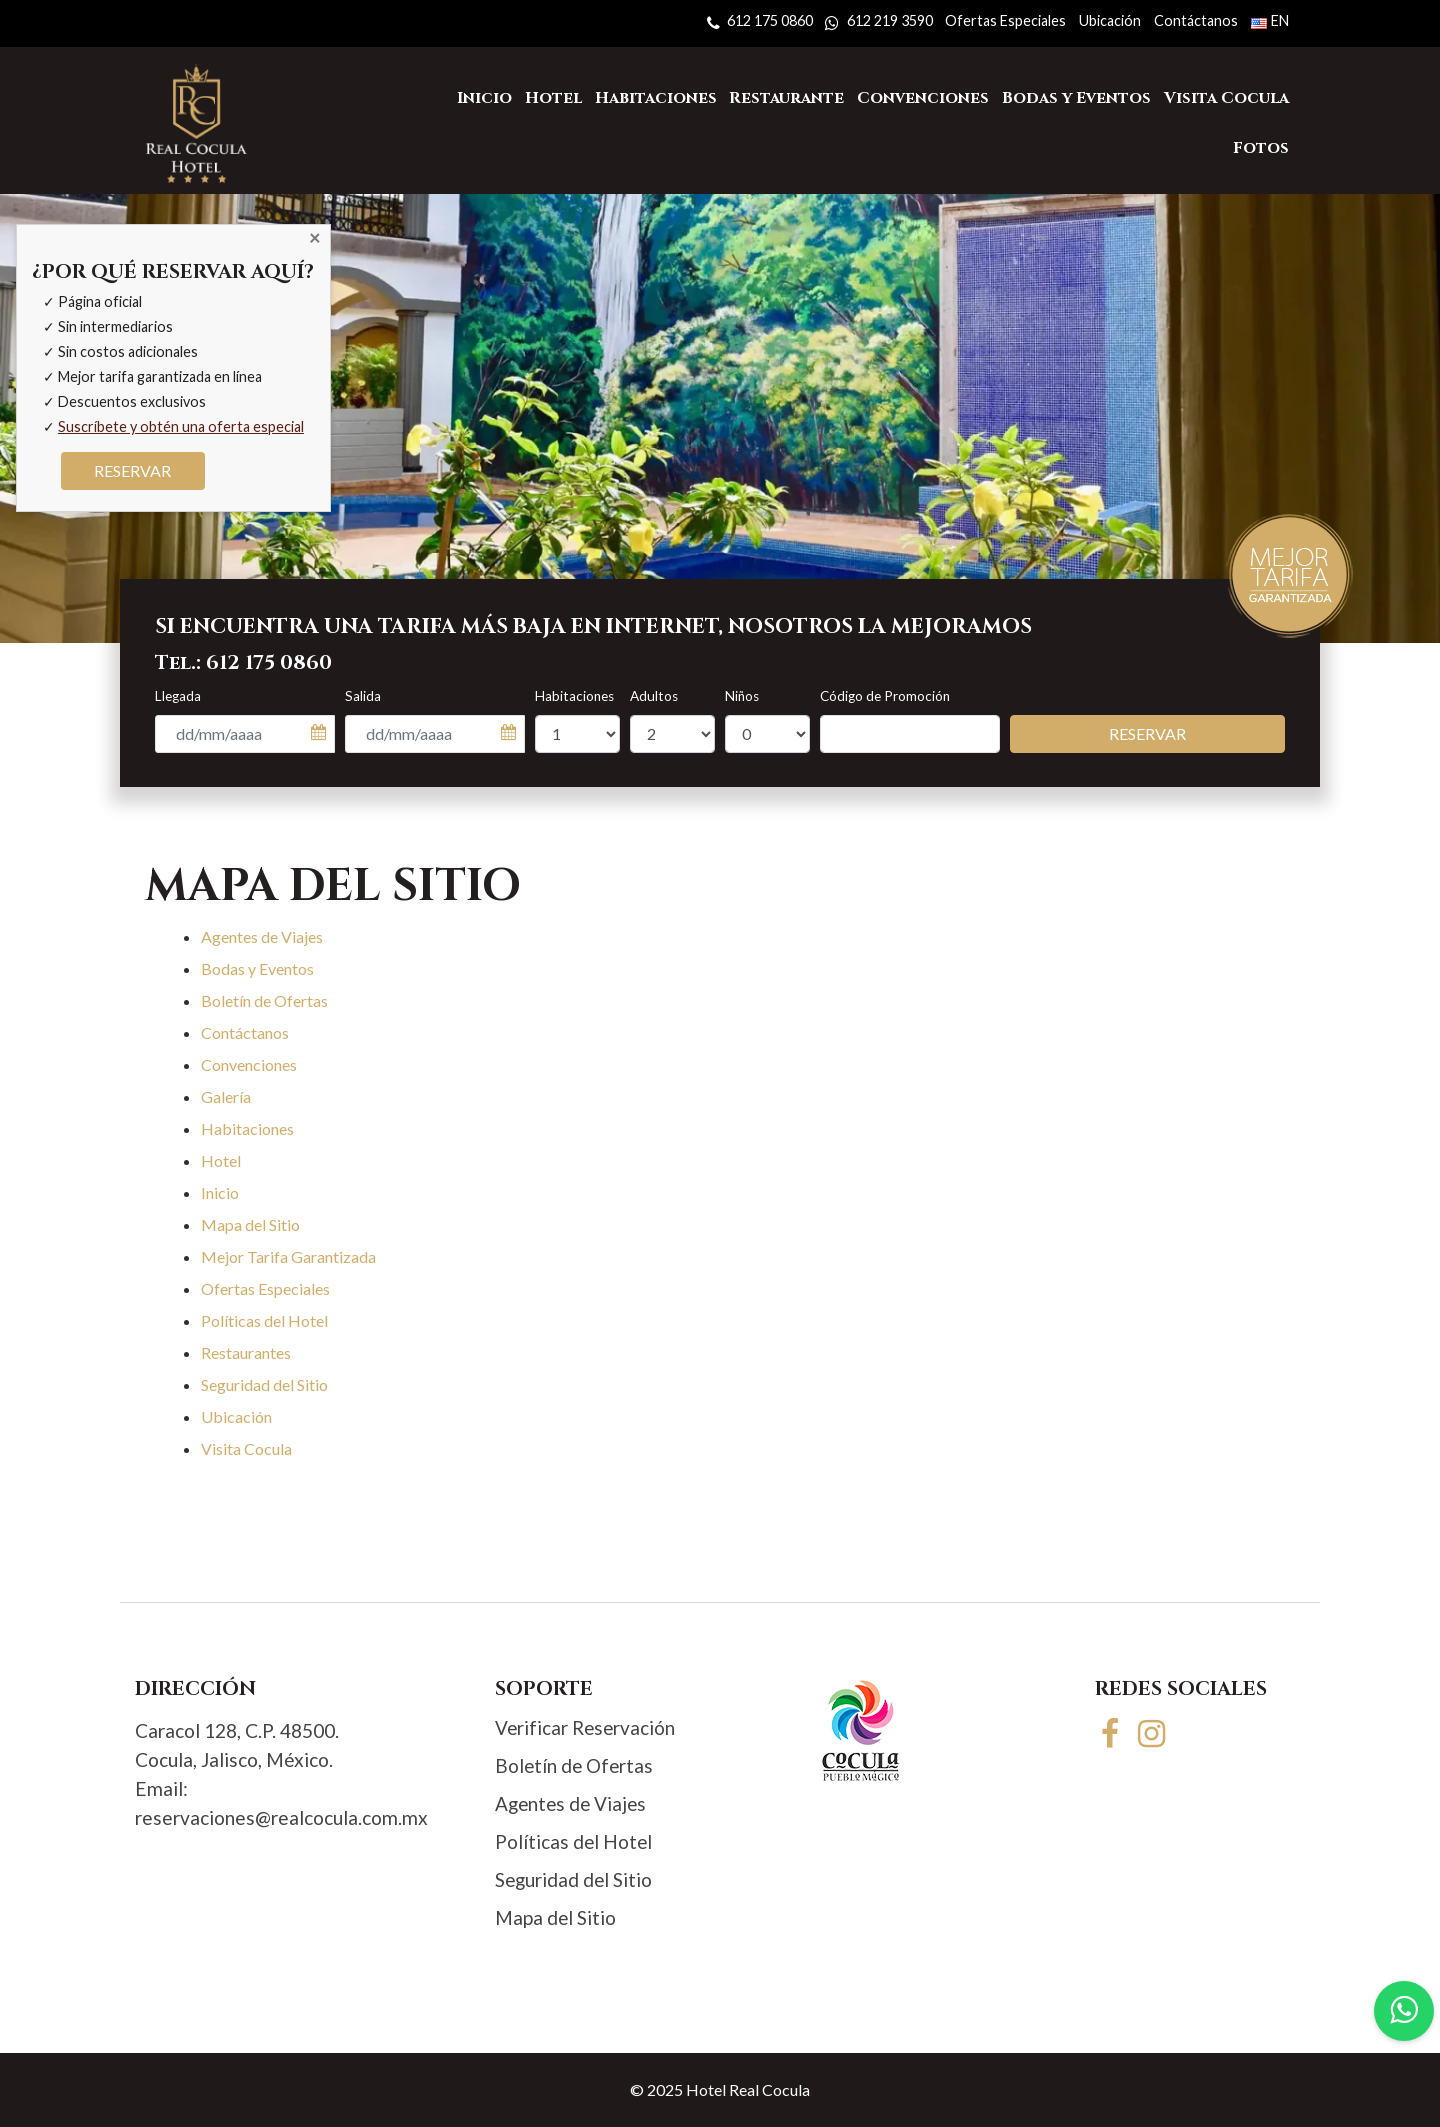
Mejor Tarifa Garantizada (288, 1256)
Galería (226, 1096)
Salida (363, 696)
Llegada (178, 696)
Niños (742, 696)
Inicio (220, 1192)
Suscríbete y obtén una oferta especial (181, 426)
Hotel (221, 1160)
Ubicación (236, 1416)
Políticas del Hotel (264, 1320)
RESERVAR (132, 470)
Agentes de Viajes (262, 936)
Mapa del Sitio (250, 1224)
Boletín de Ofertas (264, 1000)
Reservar (1147, 733)
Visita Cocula (246, 1448)
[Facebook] (1113, 1732)
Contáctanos (245, 1032)
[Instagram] (1152, 1732)
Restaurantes (246, 1352)
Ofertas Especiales (265, 1288)
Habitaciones (574, 696)
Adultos (654, 696)
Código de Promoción (885, 696)
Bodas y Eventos (257, 968)
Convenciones (249, 1064)
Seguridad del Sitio (264, 1384)
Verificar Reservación (585, 1727)
